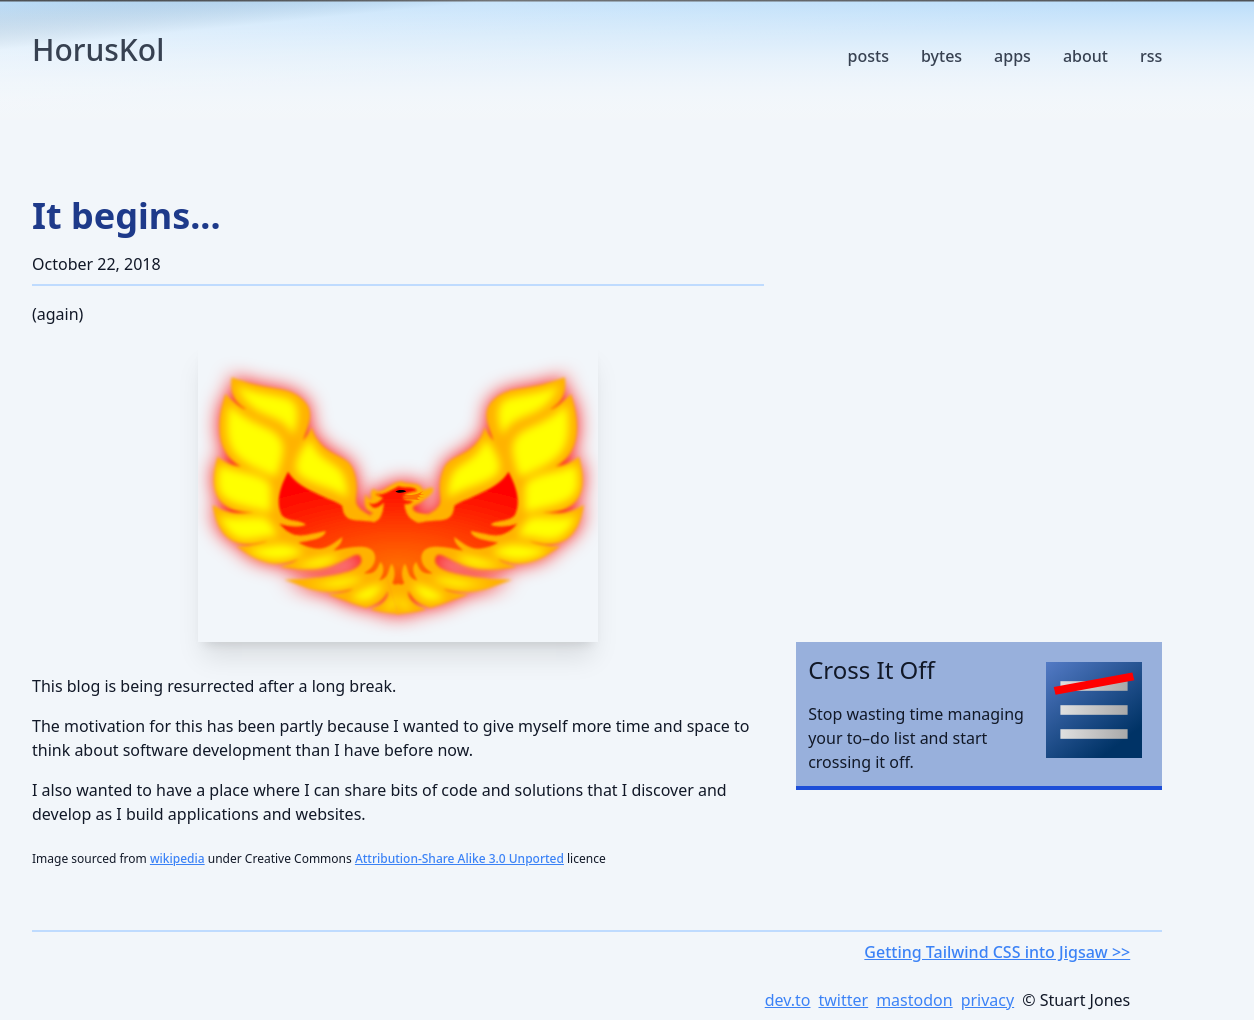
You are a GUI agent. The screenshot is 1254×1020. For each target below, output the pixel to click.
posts (868, 56)
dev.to (788, 1000)
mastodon (914, 1000)
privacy (988, 1000)
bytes (941, 56)
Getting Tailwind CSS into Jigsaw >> (997, 952)
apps (1012, 56)
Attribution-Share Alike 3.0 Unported (459, 858)
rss (1151, 56)
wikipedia (177, 858)
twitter (843, 1000)
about (1085, 56)
